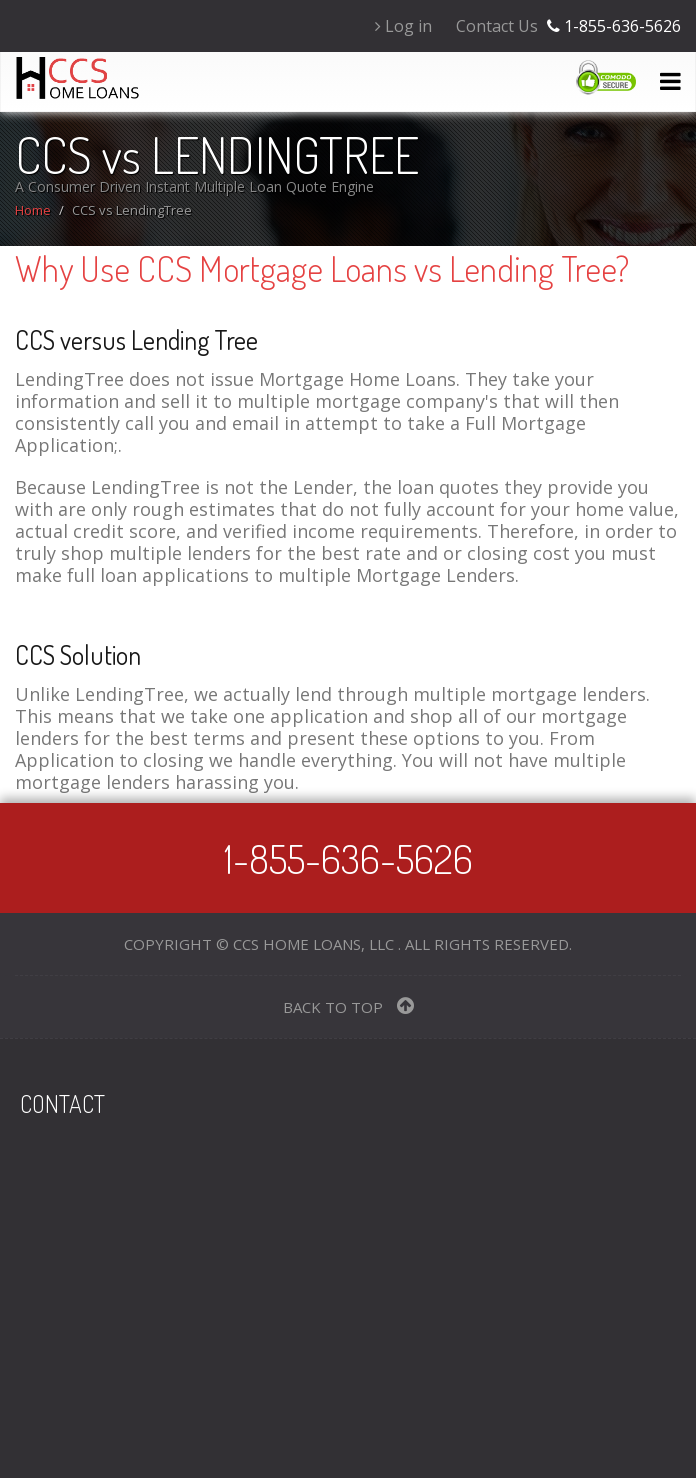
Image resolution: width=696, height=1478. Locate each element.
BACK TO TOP (348, 1006)
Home (33, 210)
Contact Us (497, 26)
